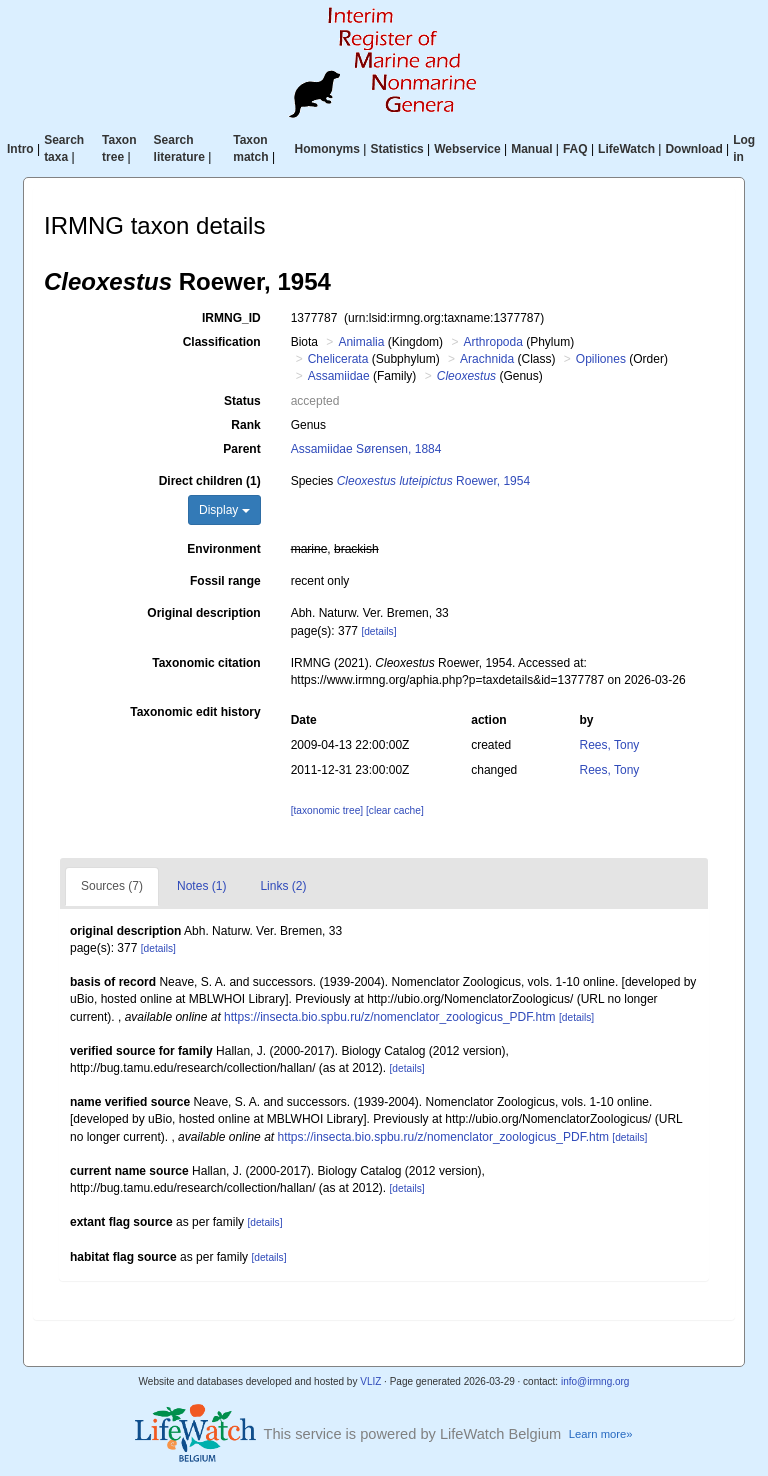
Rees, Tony (610, 745)
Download (693, 149)
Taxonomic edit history (195, 712)
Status (242, 401)
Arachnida (487, 359)
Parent (241, 449)
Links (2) (283, 886)
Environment (223, 549)
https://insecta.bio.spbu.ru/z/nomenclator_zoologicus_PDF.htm (390, 1017)
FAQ (575, 149)
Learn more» (601, 1434)
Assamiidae (339, 376)
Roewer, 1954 (433, 481)
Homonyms (327, 149)
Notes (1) (201, 886)
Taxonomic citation (206, 663)
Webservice (467, 149)
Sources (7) (112, 886)
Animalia (361, 342)
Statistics (396, 149)
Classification (222, 342)
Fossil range (225, 581)
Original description (203, 613)
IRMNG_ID (231, 318)
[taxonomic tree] (327, 810)
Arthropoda (492, 342)
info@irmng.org (595, 1381)
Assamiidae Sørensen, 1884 (366, 449)
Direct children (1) (210, 481)
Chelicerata (338, 359)
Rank (245, 425)
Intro (20, 149)
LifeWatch (626, 149)
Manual (531, 149)
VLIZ (370, 1381)
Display (224, 510)
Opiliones (601, 359)
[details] (378, 631)
